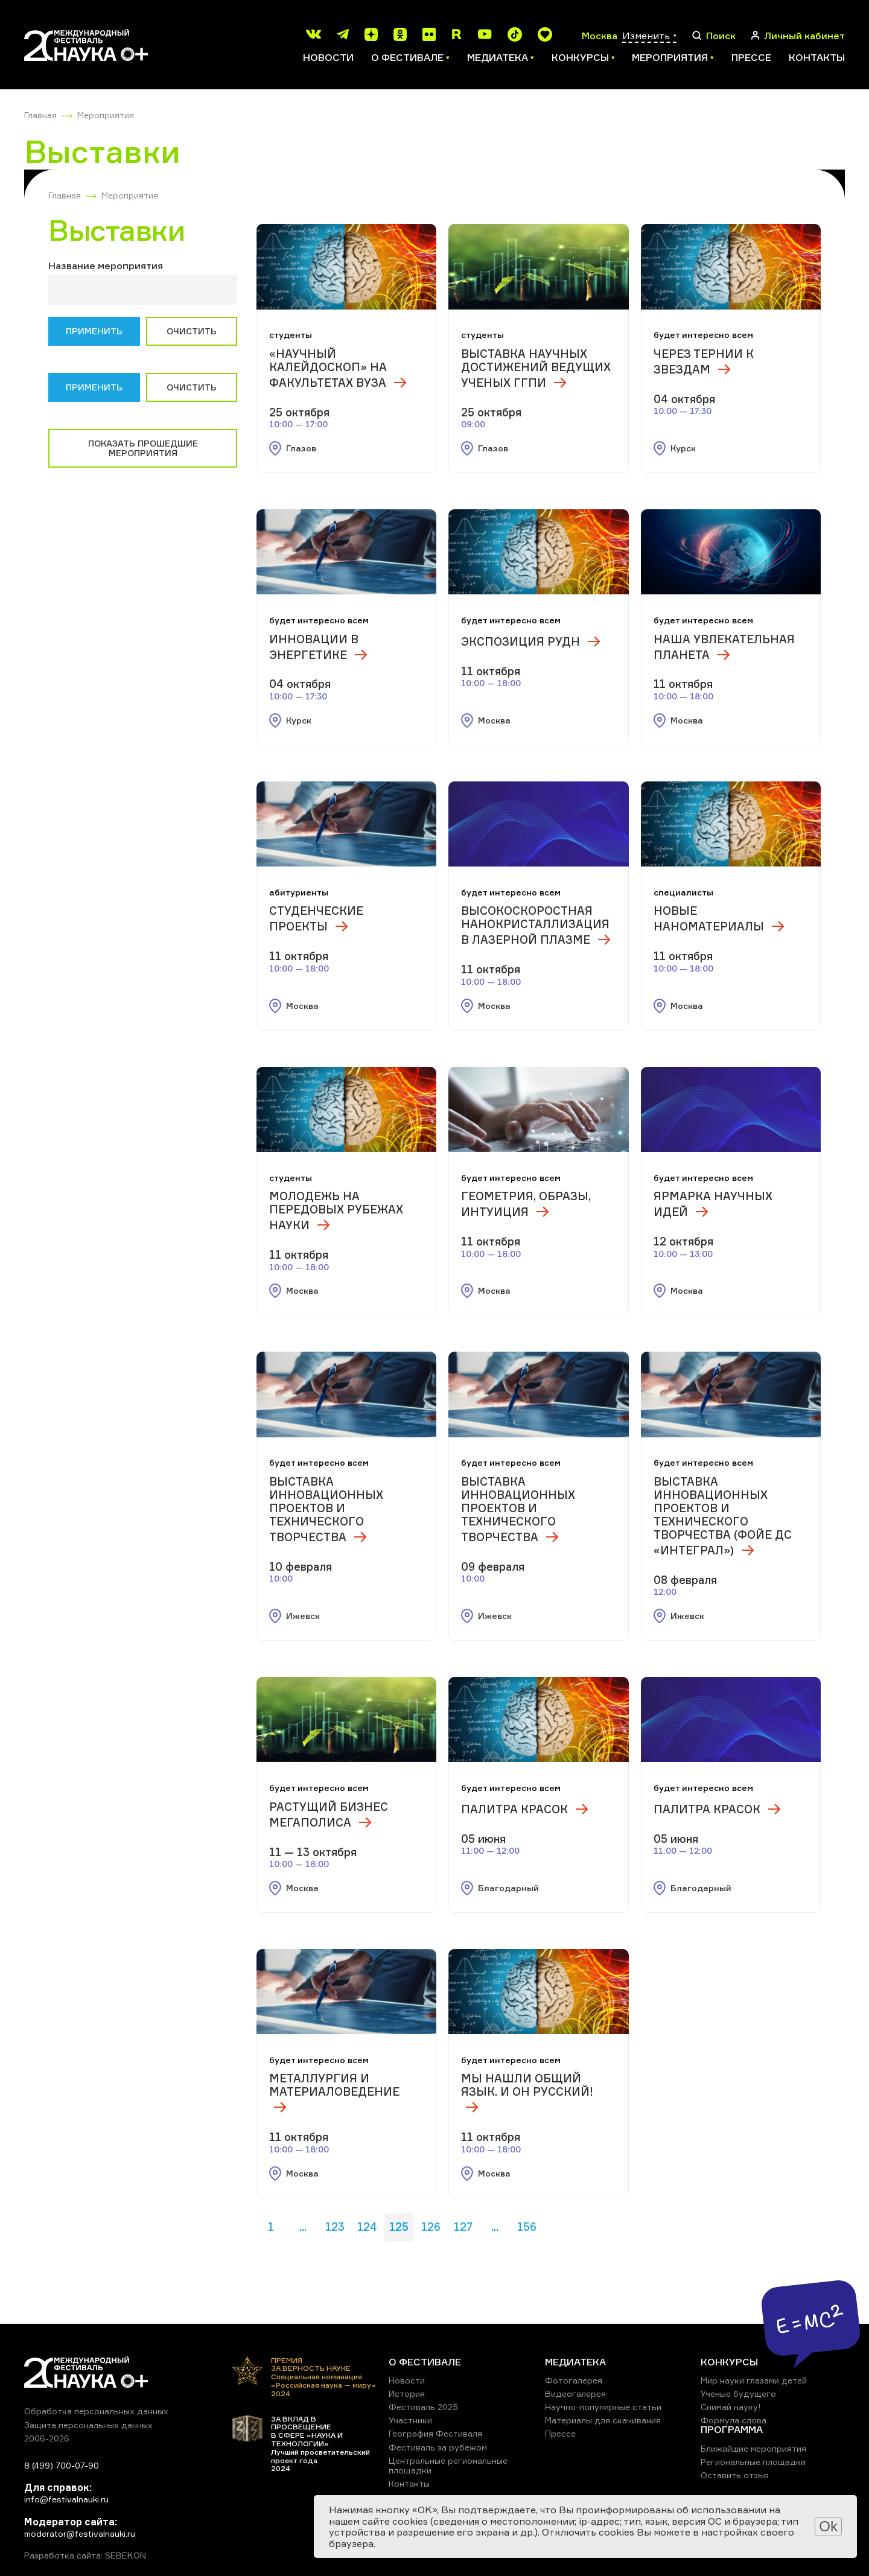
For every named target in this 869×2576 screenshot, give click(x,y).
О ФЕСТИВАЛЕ (425, 2362)
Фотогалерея (573, 2380)
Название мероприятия (105, 265)
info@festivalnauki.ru (66, 2499)
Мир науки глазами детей (754, 2380)
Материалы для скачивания (603, 2420)
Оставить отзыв (735, 2475)
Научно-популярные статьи (603, 2407)
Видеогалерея (575, 2393)
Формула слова (733, 2420)
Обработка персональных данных (96, 2411)
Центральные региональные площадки (448, 2465)
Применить (94, 331)
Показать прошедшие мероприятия (143, 448)
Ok (828, 2526)
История (407, 2393)
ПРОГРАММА (732, 2429)
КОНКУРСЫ (729, 2362)
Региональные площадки (753, 2462)
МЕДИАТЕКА (575, 2362)
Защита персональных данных (88, 2425)
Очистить (192, 331)
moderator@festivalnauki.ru (79, 2533)
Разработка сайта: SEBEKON (85, 2555)
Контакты (817, 57)
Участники (410, 2420)
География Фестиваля (435, 2433)
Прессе (751, 57)
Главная (40, 115)
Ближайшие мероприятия (753, 2448)
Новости (328, 57)
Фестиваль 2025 (423, 2407)
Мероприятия (105, 115)
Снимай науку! (731, 2407)
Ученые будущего (738, 2393)
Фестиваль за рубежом (438, 2447)
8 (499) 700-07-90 (61, 2465)
